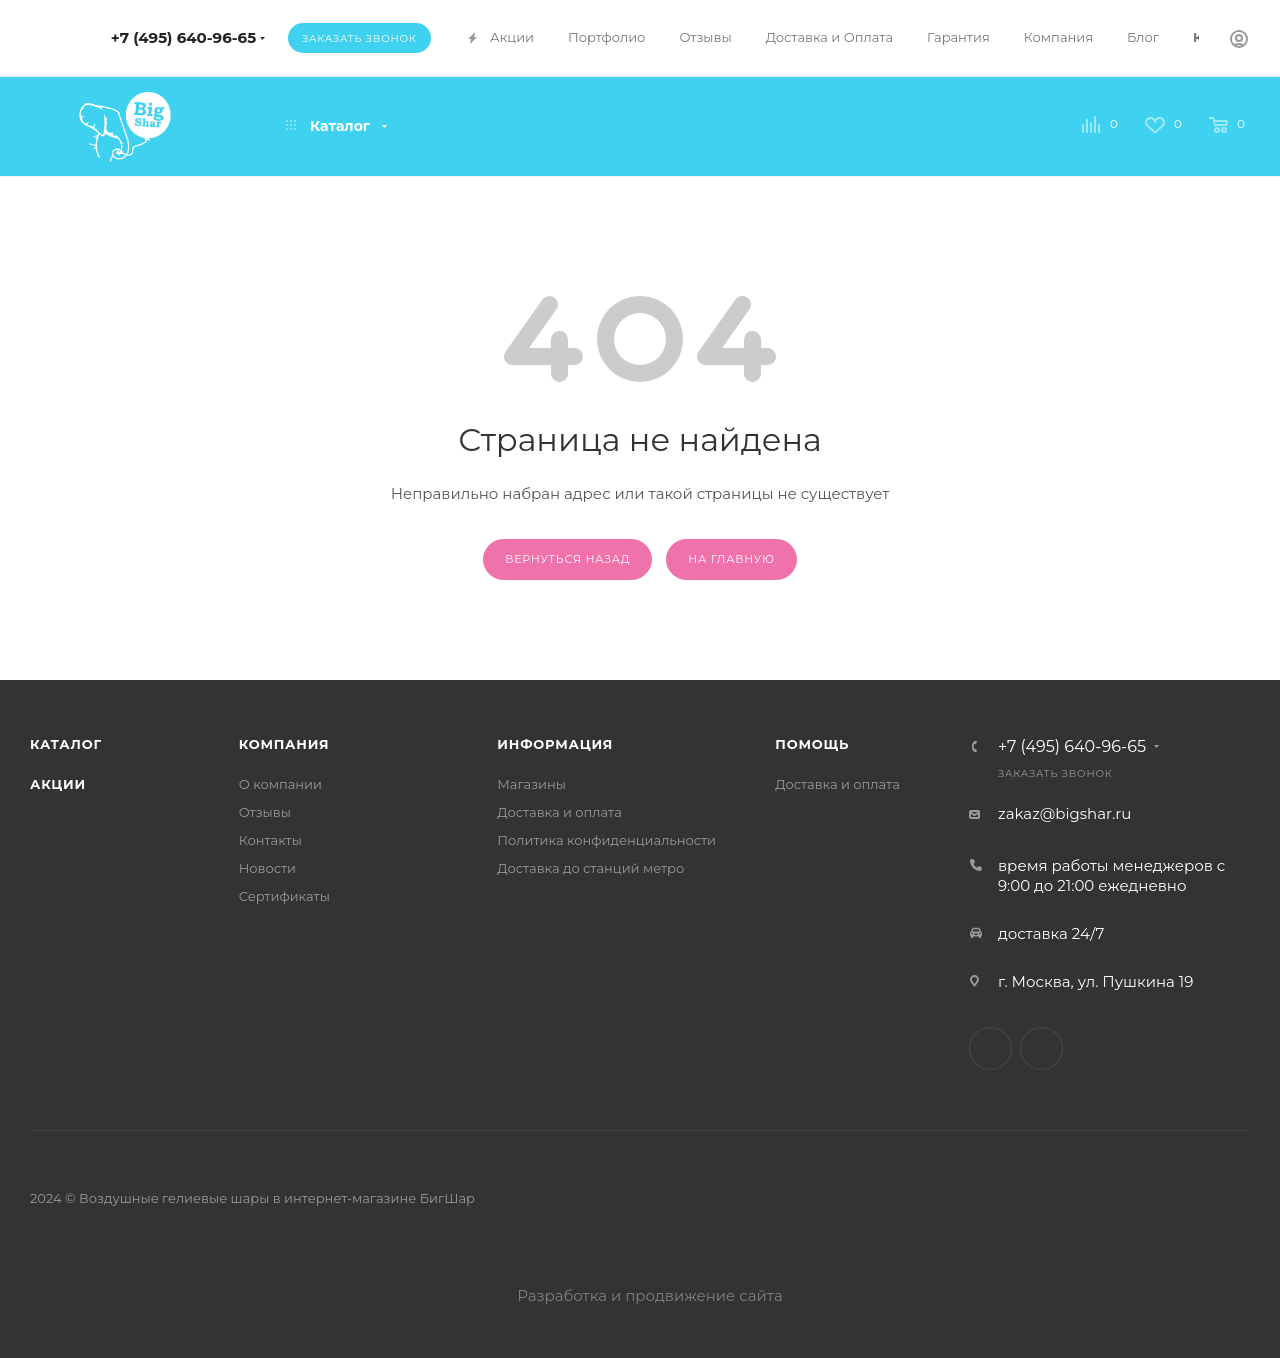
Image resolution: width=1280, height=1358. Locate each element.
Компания (284, 744)
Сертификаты (284, 896)
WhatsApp (1041, 1048)
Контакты (270, 840)
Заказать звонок (359, 38)
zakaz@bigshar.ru (1064, 813)
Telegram (990, 1048)
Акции (58, 784)
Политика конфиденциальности (606, 840)
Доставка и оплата (559, 812)
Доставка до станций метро (590, 868)
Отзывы (265, 812)
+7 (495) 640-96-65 (183, 37)
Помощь (812, 744)
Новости (267, 868)
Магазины (531, 784)
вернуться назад (567, 559)
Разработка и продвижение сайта (639, 1295)
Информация (555, 744)
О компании (280, 784)
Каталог (66, 744)
